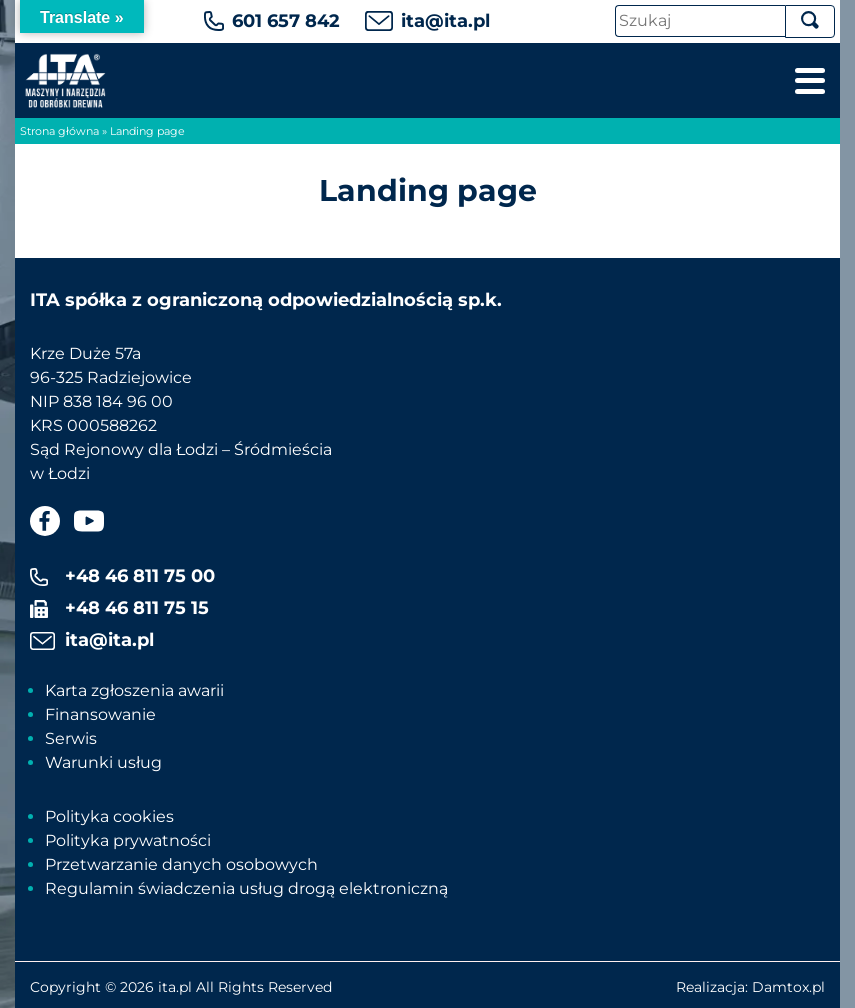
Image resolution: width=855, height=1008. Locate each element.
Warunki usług (103, 762)
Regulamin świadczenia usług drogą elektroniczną (246, 888)
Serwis (71, 738)
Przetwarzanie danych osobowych (181, 864)
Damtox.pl (788, 987)
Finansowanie (100, 714)
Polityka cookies (109, 816)
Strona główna (59, 131)
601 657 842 (286, 21)
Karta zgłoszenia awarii (134, 690)
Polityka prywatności (128, 840)
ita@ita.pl (445, 21)
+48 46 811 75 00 (140, 576)
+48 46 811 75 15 (137, 608)
